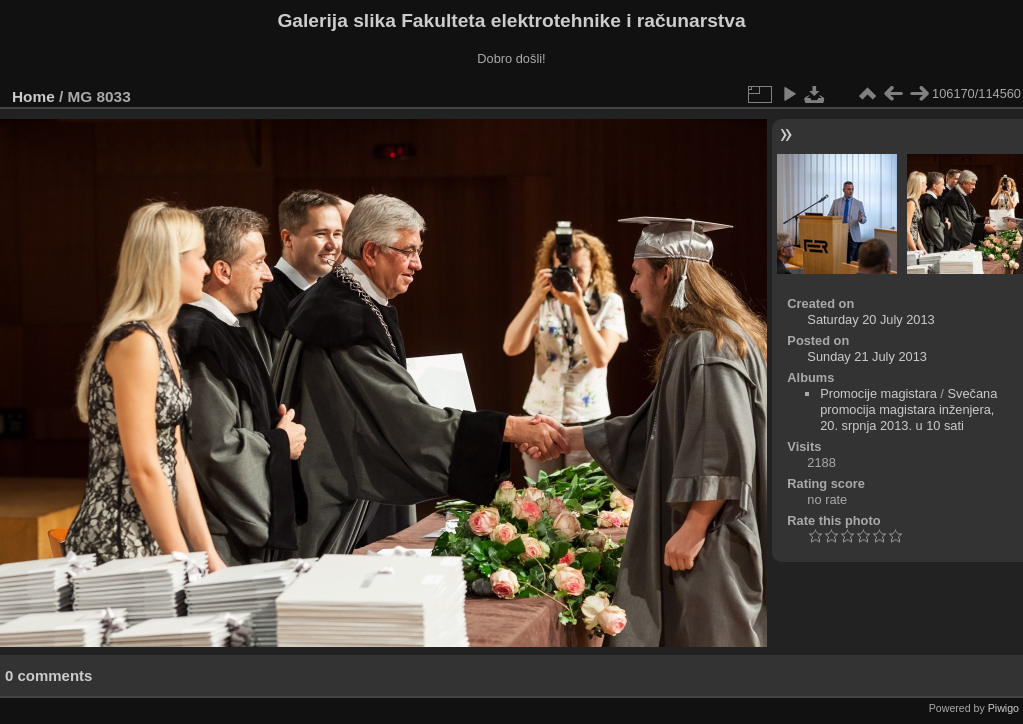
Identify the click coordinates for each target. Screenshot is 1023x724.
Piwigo (1003, 708)
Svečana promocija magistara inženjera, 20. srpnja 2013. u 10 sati (908, 409)
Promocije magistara (878, 393)
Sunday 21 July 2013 (867, 356)
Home (33, 96)
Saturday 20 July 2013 (870, 319)
